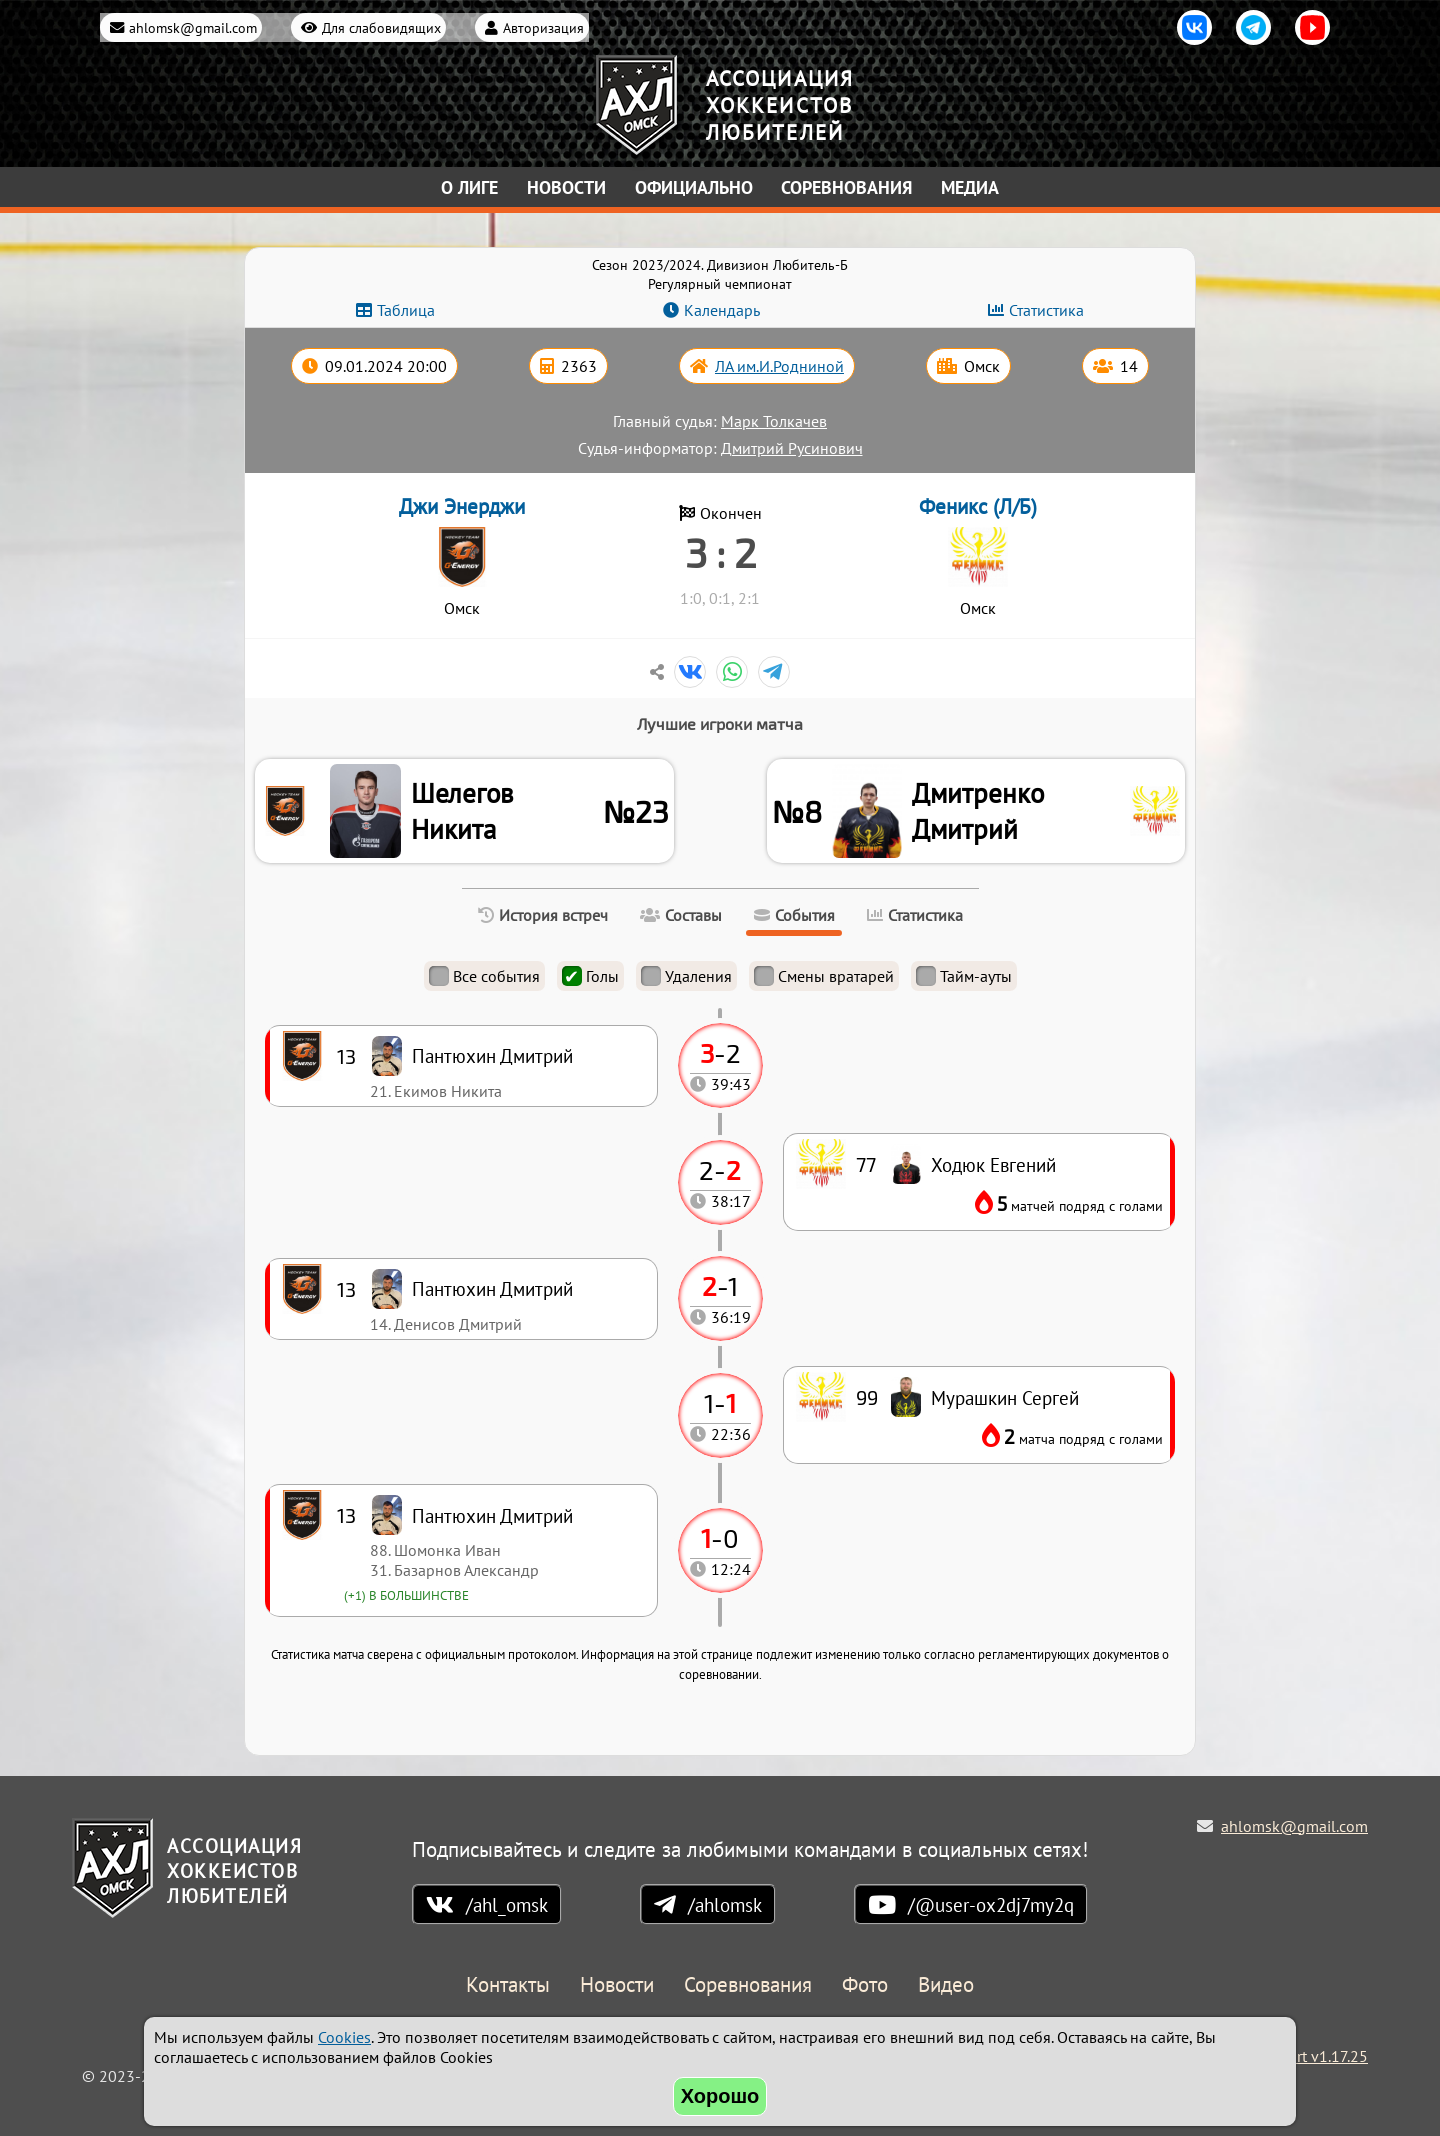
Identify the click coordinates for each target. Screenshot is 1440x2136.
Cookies (344, 2037)
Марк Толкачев (774, 421)
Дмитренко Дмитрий (983, 814)
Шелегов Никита (466, 814)
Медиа (970, 187)
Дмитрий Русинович (792, 448)
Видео (946, 1986)
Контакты (508, 1986)
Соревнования (846, 187)
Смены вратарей (824, 982)
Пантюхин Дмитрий (492, 1521)
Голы (590, 982)
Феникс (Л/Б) (978, 506)
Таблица (406, 310)
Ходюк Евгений (993, 1170)
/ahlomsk (725, 1905)
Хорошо (720, 2096)
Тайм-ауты (964, 982)
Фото (865, 1986)
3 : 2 (720, 552)
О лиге (469, 187)
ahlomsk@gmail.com (193, 27)
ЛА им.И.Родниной (779, 366)
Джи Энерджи (462, 506)
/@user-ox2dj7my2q (991, 1905)
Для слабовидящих (381, 27)
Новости (566, 187)
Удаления (686, 982)
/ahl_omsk (507, 1905)
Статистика (1046, 310)
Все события (484, 982)
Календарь (722, 310)
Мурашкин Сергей (1005, 1403)
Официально (694, 187)
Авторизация (543, 27)
